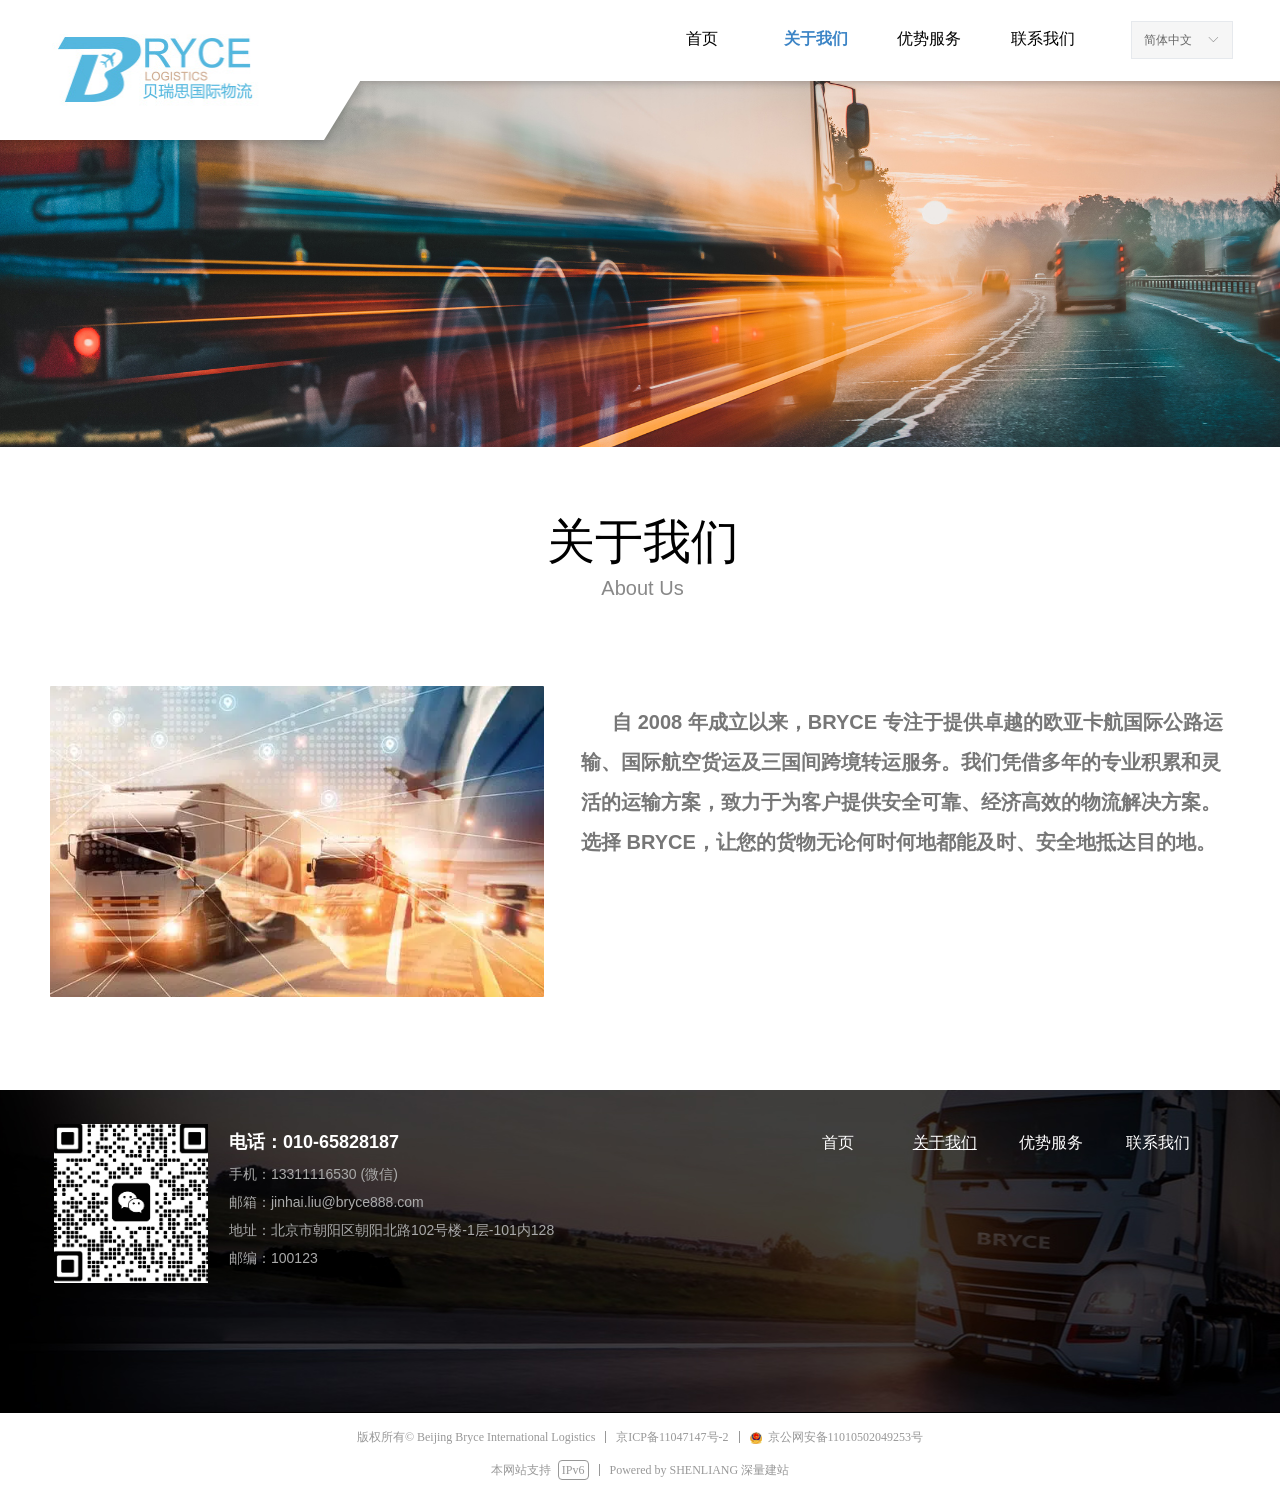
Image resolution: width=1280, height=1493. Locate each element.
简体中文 (1168, 40)
